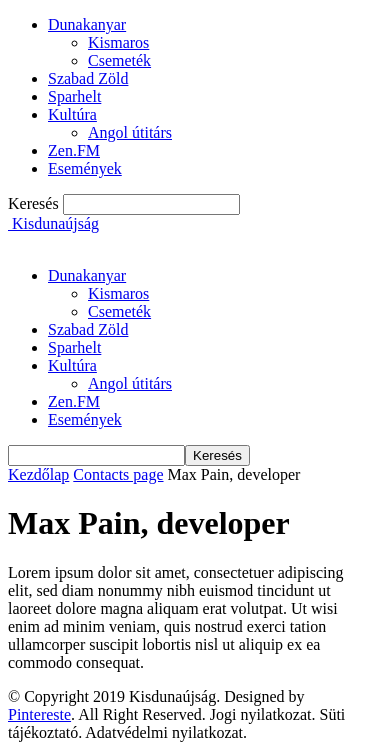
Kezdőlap (38, 474)
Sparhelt (74, 96)
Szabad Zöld (88, 78)
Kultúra (72, 114)
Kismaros (118, 42)
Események (85, 168)
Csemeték (119, 60)
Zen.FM (74, 150)
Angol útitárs (130, 132)
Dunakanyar (87, 24)
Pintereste (39, 714)
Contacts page (118, 474)
